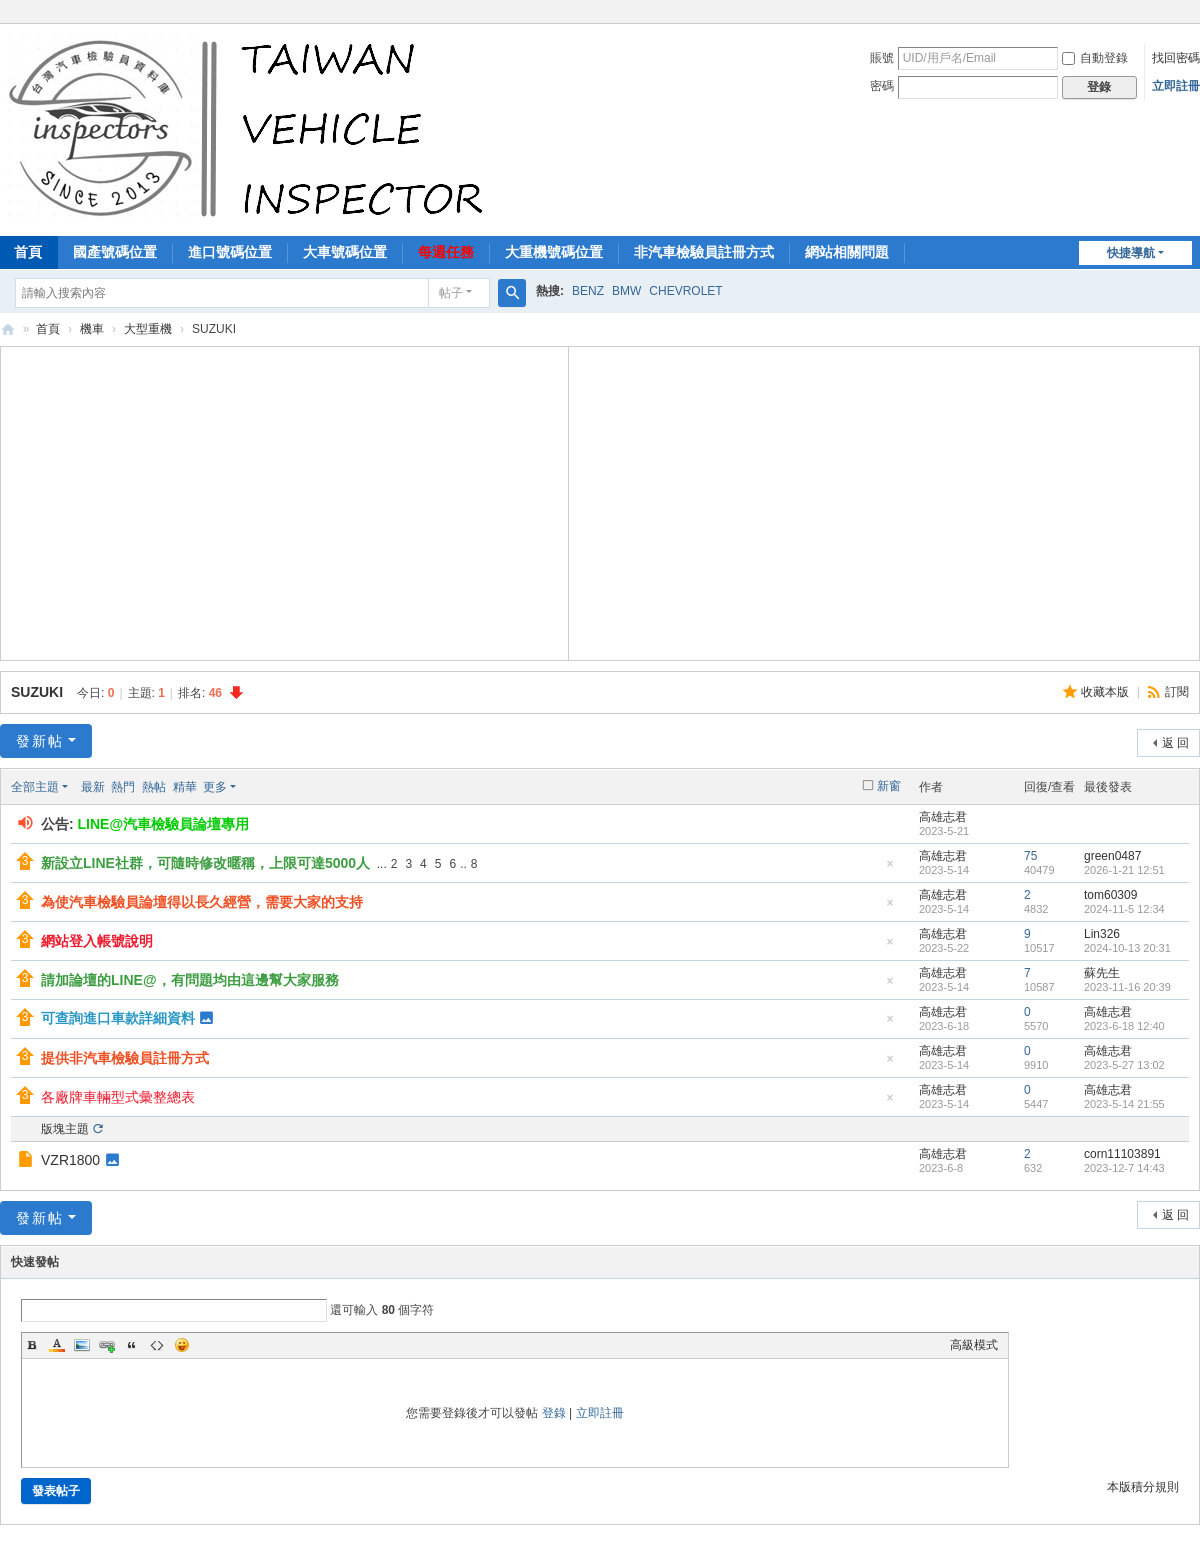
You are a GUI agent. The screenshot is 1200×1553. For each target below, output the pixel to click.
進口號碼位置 (230, 252)
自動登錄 (1095, 58)
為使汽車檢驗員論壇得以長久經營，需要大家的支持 (202, 902)
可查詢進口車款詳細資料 (118, 1018)
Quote (132, 1345)
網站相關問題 (847, 252)
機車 (92, 329)
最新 (93, 787)
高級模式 (974, 1345)
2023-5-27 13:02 (1124, 1065)
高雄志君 (943, 817)
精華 (185, 787)
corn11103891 (1122, 1154)
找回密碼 (1176, 58)
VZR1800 (70, 1160)
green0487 (1112, 856)
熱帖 (154, 787)
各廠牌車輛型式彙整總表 (118, 1097)
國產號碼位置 (115, 252)
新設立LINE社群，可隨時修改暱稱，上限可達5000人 (205, 863)
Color (57, 1345)
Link (107, 1345)
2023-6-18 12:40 (1124, 1026)
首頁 (48, 329)
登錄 (554, 1413)
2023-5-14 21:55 (1124, 1104)
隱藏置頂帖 (890, 869)
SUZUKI (37, 692)
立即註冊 (1176, 86)
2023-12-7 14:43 (1124, 1168)
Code (157, 1345)
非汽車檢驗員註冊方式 (704, 252)
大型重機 (148, 329)
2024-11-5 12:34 (1124, 909)
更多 (215, 787)
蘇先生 (1102, 973)
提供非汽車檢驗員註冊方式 (125, 1058)
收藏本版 (1106, 692)
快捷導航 (1131, 253)
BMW (626, 291)
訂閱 (1177, 692)
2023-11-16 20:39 (1127, 987)
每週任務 (446, 252)
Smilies (182, 1345)
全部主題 (35, 787)
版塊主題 (65, 1129)
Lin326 (1102, 934)
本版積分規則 (1143, 1487)
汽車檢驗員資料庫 (8, 329)
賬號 (882, 58)
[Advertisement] (285, 501)
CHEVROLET (685, 291)
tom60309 (1110, 895)
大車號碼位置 (345, 252)
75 (1030, 856)
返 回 (1175, 743)
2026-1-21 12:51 (1124, 870)
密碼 (882, 86)
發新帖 (40, 741)
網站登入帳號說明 (97, 941)
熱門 (123, 787)
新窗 (889, 786)
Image (82, 1345)
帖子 (451, 293)
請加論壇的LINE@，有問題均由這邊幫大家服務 (190, 980)
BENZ (588, 291)
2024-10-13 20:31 (1127, 948)
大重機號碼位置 (554, 252)
